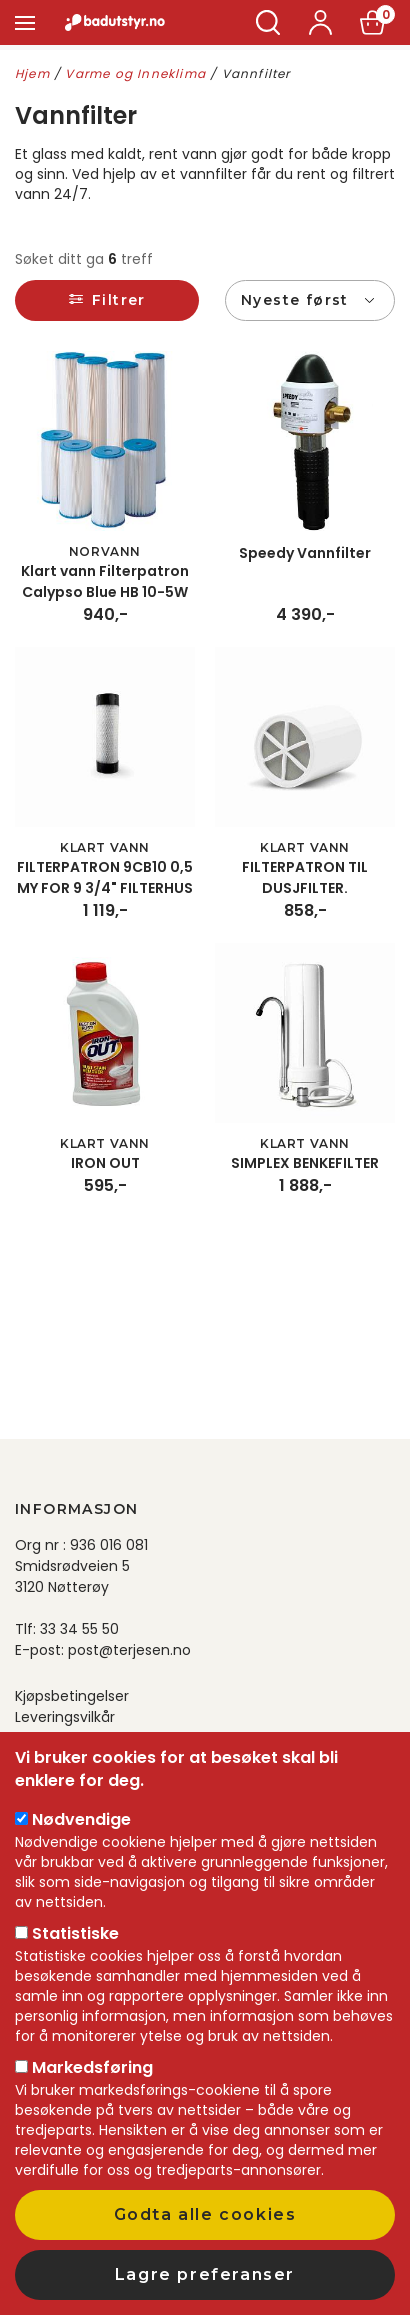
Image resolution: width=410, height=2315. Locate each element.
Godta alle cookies (205, 2214)
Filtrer (119, 300)
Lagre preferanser (205, 2274)
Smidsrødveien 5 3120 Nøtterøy (72, 1576)
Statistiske (75, 1933)
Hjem (32, 73)
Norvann (105, 551)
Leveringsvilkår (65, 1717)
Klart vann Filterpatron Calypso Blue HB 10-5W (105, 581)
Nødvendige (81, 1819)
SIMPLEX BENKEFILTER (305, 1163)
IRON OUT (105, 1163)
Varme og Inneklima (135, 73)
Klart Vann (105, 847)
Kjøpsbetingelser (72, 1696)
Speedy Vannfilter (305, 553)
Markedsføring (92, 2067)
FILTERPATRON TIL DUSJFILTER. (305, 877)
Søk (268, 22)
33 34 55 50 (79, 1629)
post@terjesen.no (129, 1650)
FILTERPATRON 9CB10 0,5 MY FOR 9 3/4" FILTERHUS (105, 877)
